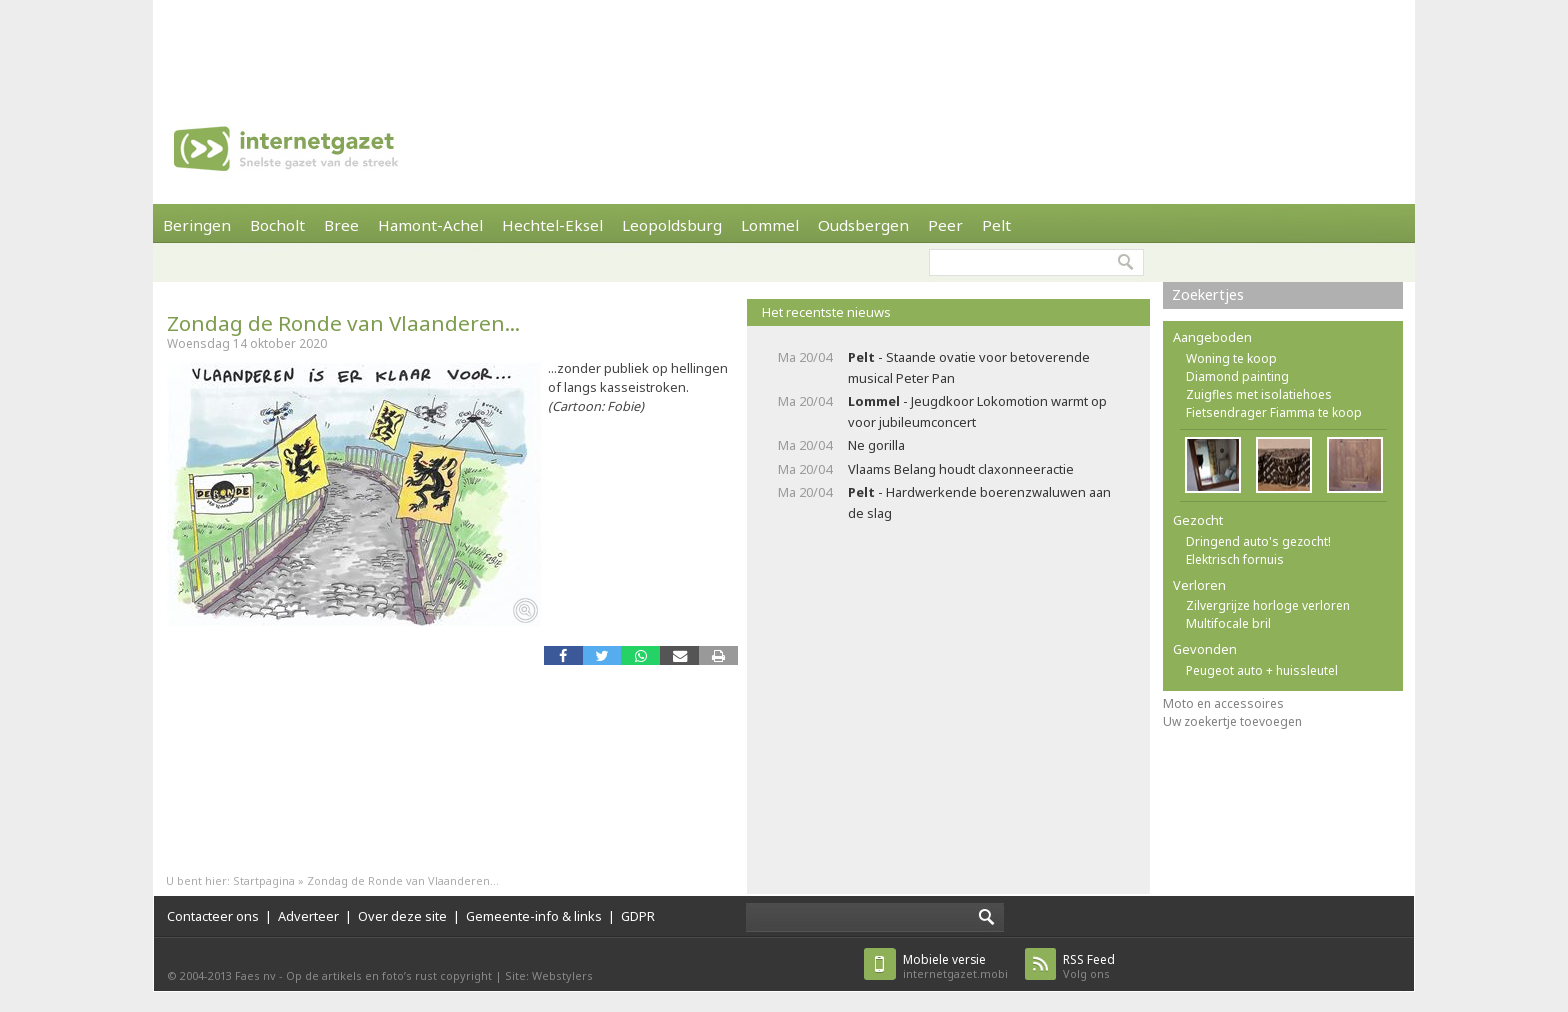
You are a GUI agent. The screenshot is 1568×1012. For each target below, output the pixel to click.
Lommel (770, 225)
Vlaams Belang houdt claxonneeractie (961, 469)
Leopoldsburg (672, 225)
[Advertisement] (784, 45)
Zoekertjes (1208, 294)
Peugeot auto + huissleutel (1262, 670)
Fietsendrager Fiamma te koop (1274, 412)
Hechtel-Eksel (552, 225)
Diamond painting (1237, 376)
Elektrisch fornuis (1235, 559)
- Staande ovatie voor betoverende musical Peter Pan (969, 367)
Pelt (996, 225)
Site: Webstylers (549, 975)
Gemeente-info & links (534, 916)
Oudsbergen (863, 225)
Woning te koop (1231, 358)
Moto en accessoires (1223, 703)
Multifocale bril (1228, 623)
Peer (945, 225)
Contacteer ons (213, 916)
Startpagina (264, 880)
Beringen (197, 225)
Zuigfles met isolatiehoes (1259, 394)
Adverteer (308, 916)
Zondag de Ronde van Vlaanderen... (343, 323)
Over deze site (402, 916)
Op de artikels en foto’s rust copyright (389, 975)
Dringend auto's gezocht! (1258, 541)
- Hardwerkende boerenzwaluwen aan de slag (979, 502)
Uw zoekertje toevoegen (1232, 721)
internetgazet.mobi (955, 966)
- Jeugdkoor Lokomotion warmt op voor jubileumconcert (977, 411)
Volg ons (1089, 966)
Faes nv (255, 975)
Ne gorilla (876, 445)
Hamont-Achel (430, 225)
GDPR (638, 916)
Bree (341, 225)
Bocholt (277, 225)
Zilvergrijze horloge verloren (1268, 605)
